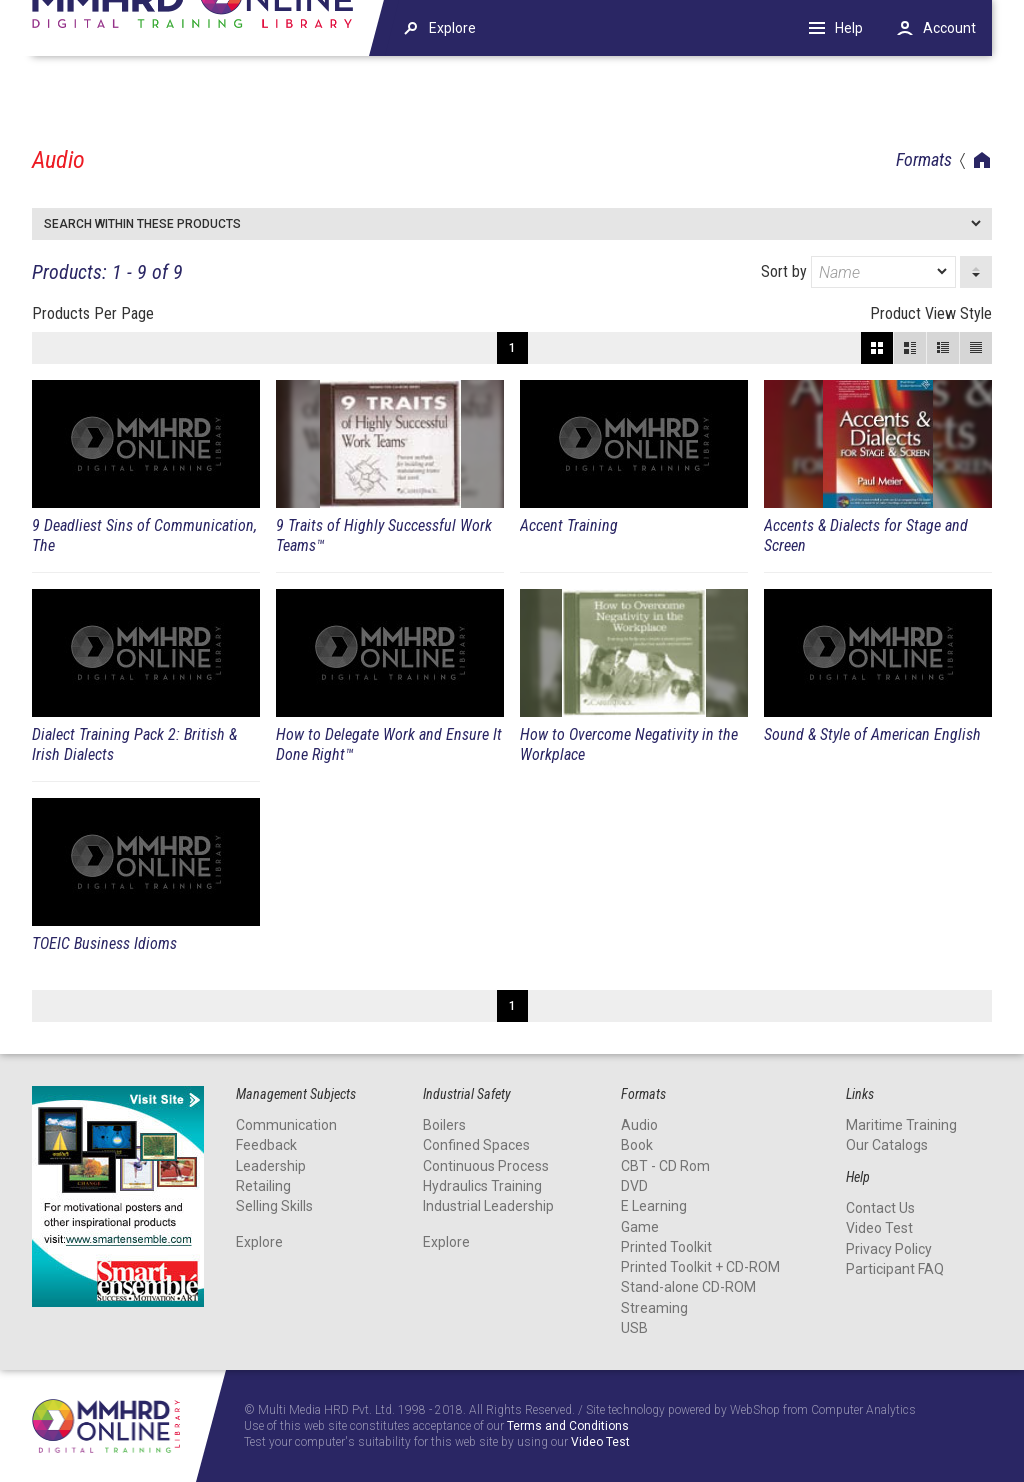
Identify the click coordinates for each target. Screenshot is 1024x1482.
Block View (877, 348)
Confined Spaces (476, 1145)
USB (634, 1328)
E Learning (654, 1206)
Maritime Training (901, 1125)
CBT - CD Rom (665, 1166)
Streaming (654, 1308)
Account (949, 28)
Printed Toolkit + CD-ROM (700, 1267)
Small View (943, 348)
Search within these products (142, 224)
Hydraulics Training (482, 1186)
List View (976, 348)
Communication (286, 1125)
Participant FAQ (895, 1269)
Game (640, 1227)
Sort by (858, 272)
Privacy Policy (889, 1249)
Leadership (271, 1166)
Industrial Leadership (488, 1206)
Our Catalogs (887, 1145)
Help (849, 28)
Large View (910, 348)
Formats (924, 159)
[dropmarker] (943, 272)
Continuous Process (486, 1166)
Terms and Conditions (568, 1426)
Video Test (879, 1228)
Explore (259, 1242)
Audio (639, 1125)
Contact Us (880, 1208)
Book (637, 1145)
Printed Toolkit (666, 1247)
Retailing (263, 1186)
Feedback (266, 1145)
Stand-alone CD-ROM (688, 1287)
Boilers (444, 1125)
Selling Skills (274, 1206)
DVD (634, 1186)
